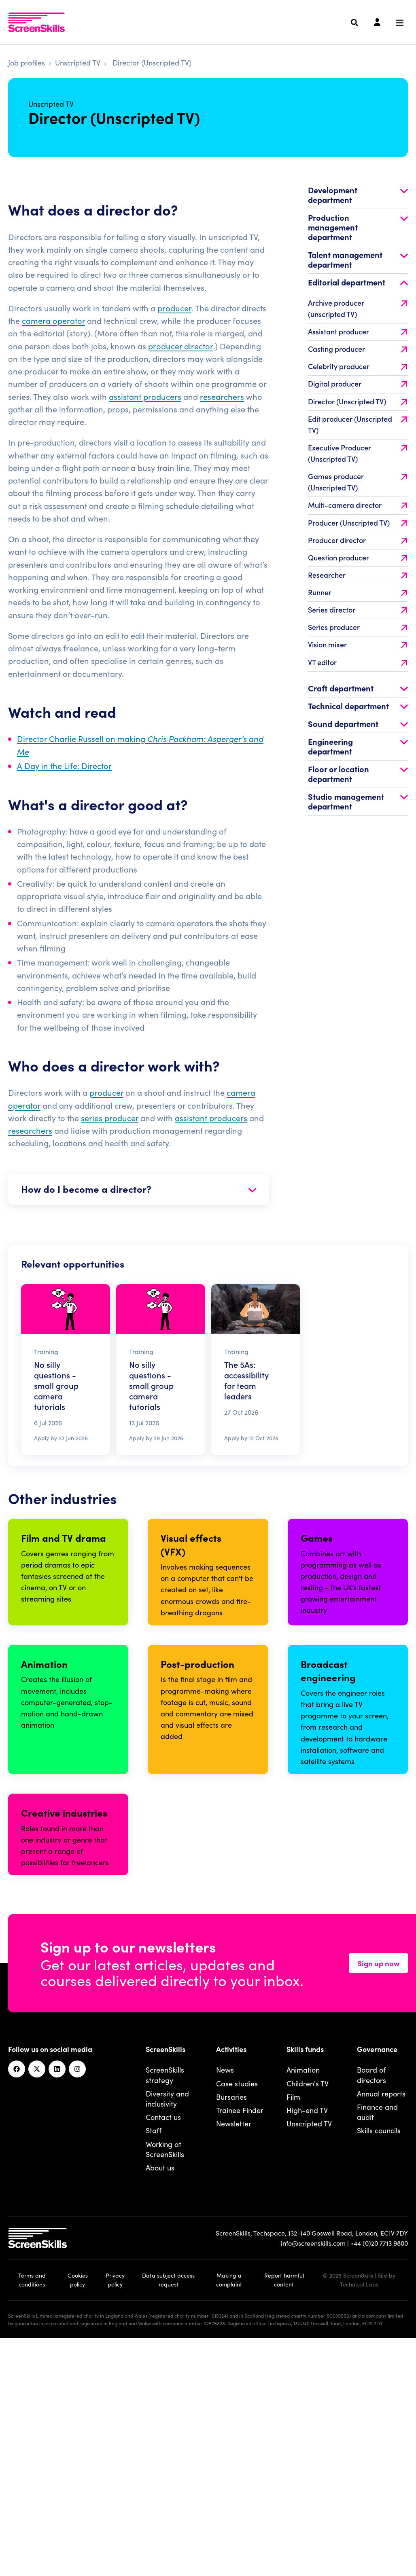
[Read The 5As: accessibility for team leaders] (255, 1391)
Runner (357, 615)
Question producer (357, 580)
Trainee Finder (239, 2335)
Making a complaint (229, 2505)
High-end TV (307, 2335)
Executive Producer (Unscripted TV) (357, 475)
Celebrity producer (357, 389)
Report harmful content (284, 2505)
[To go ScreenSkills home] (36, 22)
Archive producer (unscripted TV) (357, 330)
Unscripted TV (77, 62)
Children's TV (308, 2308)
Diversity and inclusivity (167, 2324)
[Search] (354, 23)
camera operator (53, 343)
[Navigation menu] (400, 23)
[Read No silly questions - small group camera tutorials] (65, 1391)
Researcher (357, 597)
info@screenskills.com (313, 2468)
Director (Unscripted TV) (357, 423)
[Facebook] (16, 2294)
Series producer (357, 650)
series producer (109, 1139)
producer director (180, 368)
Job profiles (26, 62)
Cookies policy (78, 2505)
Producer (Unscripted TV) (357, 545)
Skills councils (379, 2356)
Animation (303, 2295)
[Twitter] (36, 2294)
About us (160, 2393)
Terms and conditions (32, 2505)
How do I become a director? (138, 1211)
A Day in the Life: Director (64, 787)
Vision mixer (357, 667)
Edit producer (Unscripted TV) (357, 446)
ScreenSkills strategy (165, 2300)
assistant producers (145, 418)
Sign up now (378, 2188)
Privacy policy (115, 2505)
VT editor (357, 684)
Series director (357, 632)
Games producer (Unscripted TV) (357, 504)
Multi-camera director (357, 527)
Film (293, 2322)
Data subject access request (168, 2505)
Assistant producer (357, 354)
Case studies (237, 2308)
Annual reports (381, 2319)
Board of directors (371, 2300)
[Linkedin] (57, 2294)
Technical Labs (359, 2509)
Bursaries (231, 2322)
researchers (222, 418)
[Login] (377, 23)
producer (174, 330)
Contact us (163, 2342)
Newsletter (233, 2349)
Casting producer (357, 371)
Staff (153, 2356)
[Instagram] (77, 2294)
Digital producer (357, 406)
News (225, 2295)
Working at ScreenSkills (165, 2374)
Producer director (357, 562)
